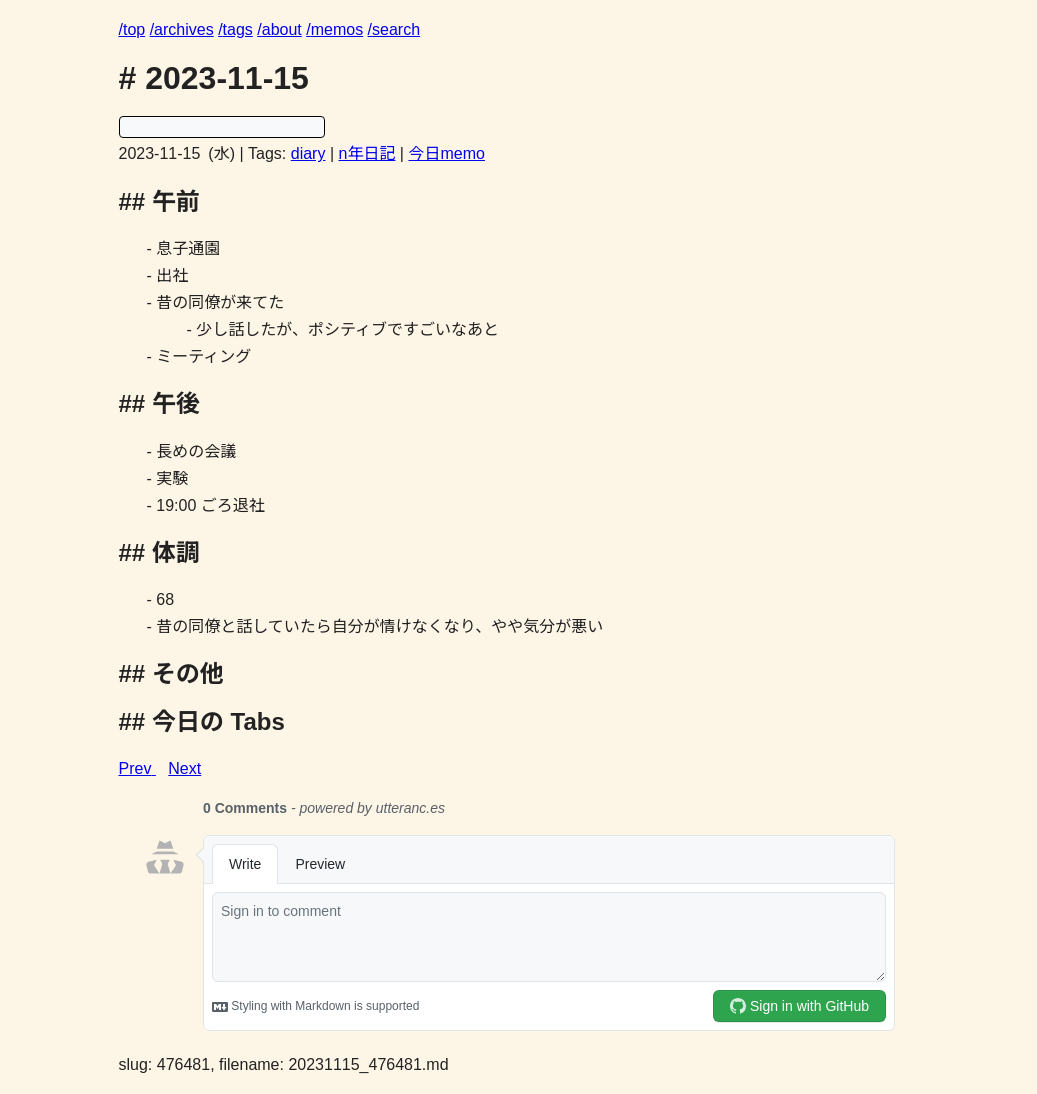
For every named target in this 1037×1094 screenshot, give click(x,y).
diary (308, 153)
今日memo (446, 153)
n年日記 (367, 153)
